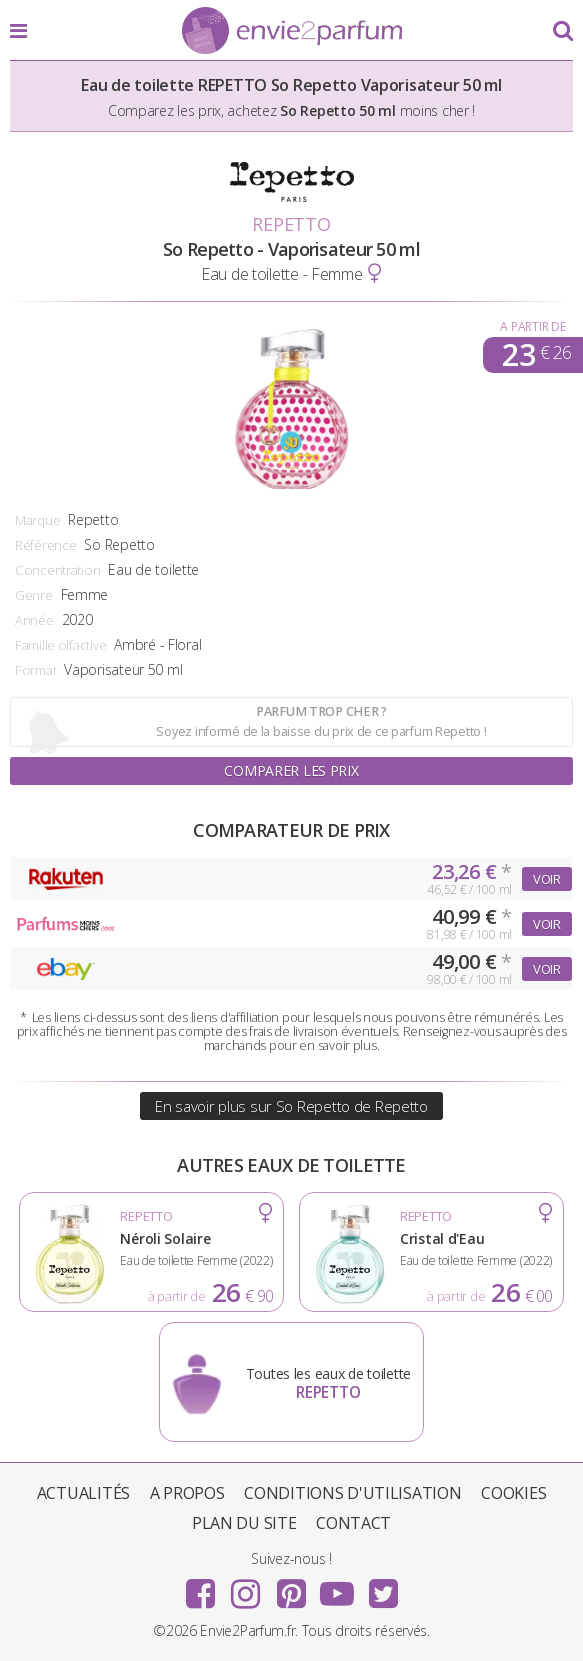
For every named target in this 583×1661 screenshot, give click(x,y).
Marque (37, 520)
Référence (45, 545)
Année (34, 620)
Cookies (513, 1493)
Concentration (57, 570)
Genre (34, 595)
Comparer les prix (291, 770)
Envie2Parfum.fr (292, 32)
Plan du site (244, 1523)
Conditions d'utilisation (352, 1493)
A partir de (532, 326)
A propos (187, 1493)
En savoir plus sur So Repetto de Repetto (291, 1106)
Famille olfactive (60, 645)
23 (536, 355)
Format (35, 670)
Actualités (83, 1493)
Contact (353, 1523)
